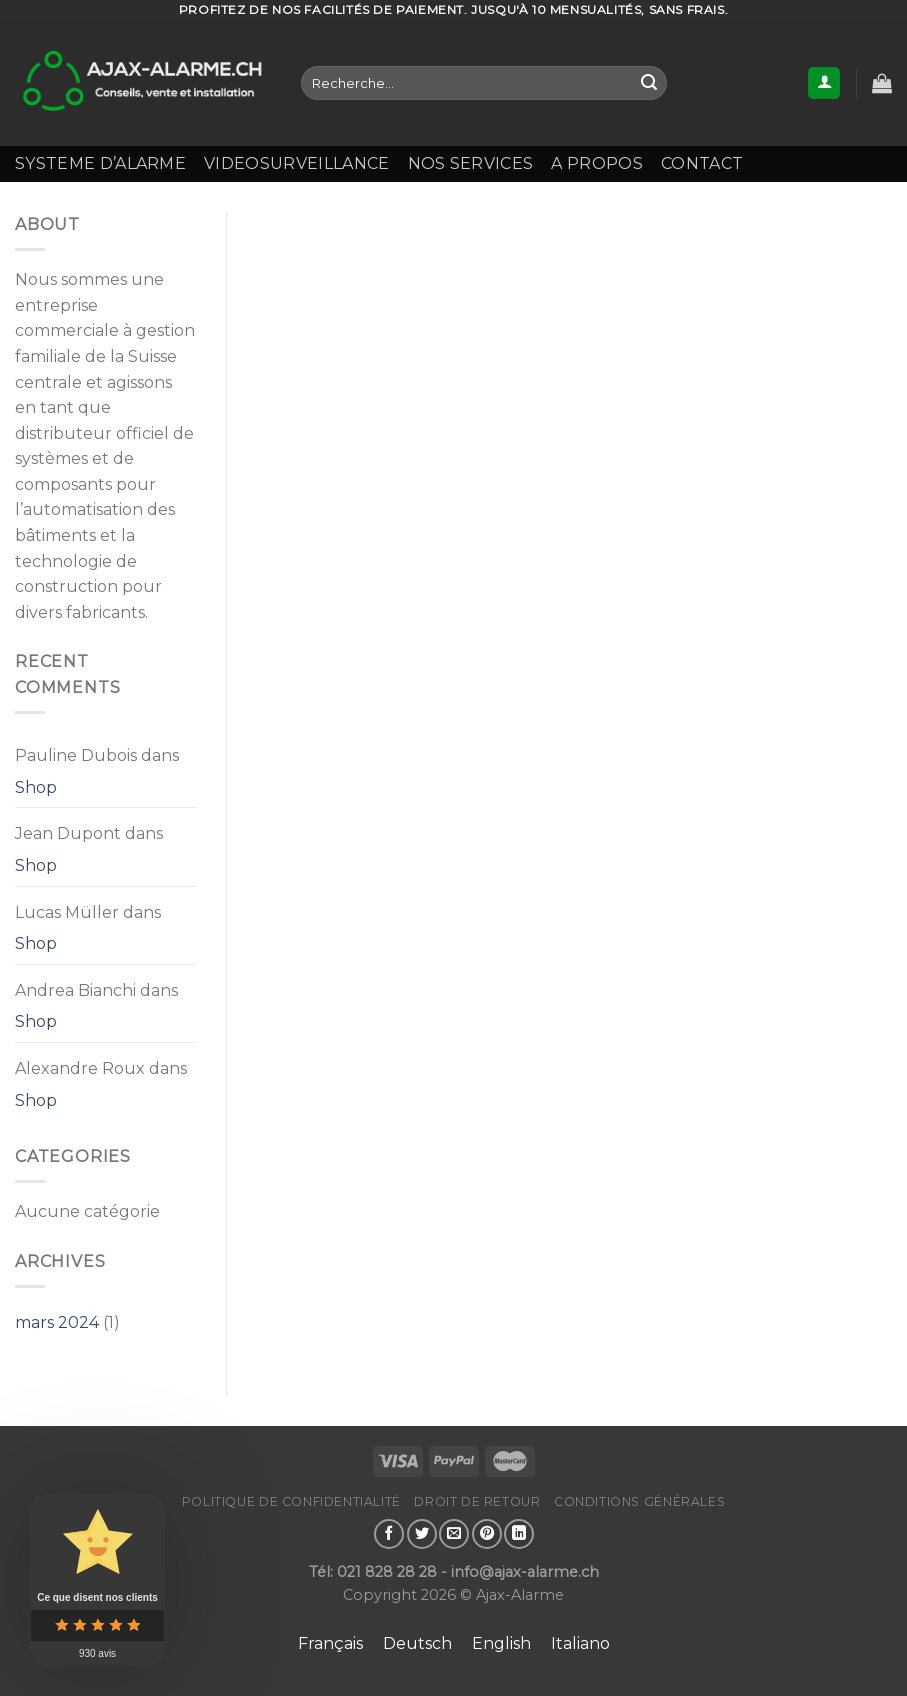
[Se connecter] (824, 83)
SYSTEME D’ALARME (100, 163)
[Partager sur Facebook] (389, 1534)
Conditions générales (639, 1501)
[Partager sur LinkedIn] (519, 1534)
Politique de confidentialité (291, 1501)
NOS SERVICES (471, 163)
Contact (702, 163)
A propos (597, 163)
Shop (36, 787)
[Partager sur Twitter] (422, 1534)
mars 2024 (57, 1322)
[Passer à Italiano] (580, 1644)
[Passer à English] (501, 1644)
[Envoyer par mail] (454, 1534)
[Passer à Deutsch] (417, 1644)
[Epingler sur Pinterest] (487, 1534)
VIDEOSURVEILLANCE (296, 163)
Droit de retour (477, 1501)
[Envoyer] (649, 83)
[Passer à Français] (330, 1644)
